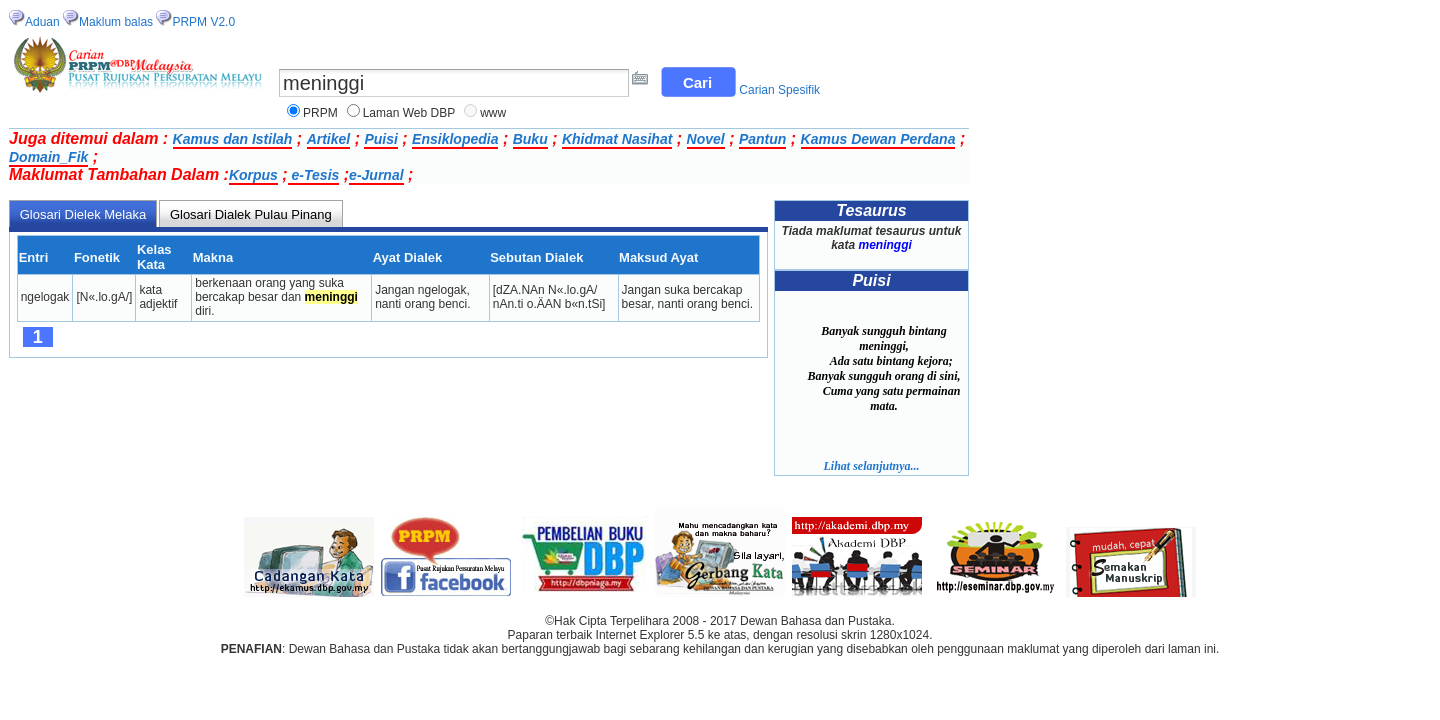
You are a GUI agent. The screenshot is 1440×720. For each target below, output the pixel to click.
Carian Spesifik (779, 90)
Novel (706, 139)
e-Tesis (314, 175)
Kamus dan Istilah (233, 139)
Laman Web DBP (409, 113)
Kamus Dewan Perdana (878, 139)
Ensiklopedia (455, 139)
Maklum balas (116, 22)
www (493, 113)
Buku (530, 139)
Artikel (329, 139)
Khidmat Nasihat (617, 139)
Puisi (380, 139)
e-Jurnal (376, 175)
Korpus (253, 175)
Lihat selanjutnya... (871, 466)
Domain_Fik (48, 157)
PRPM (320, 113)
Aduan (42, 22)
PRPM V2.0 (203, 22)
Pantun (762, 139)
